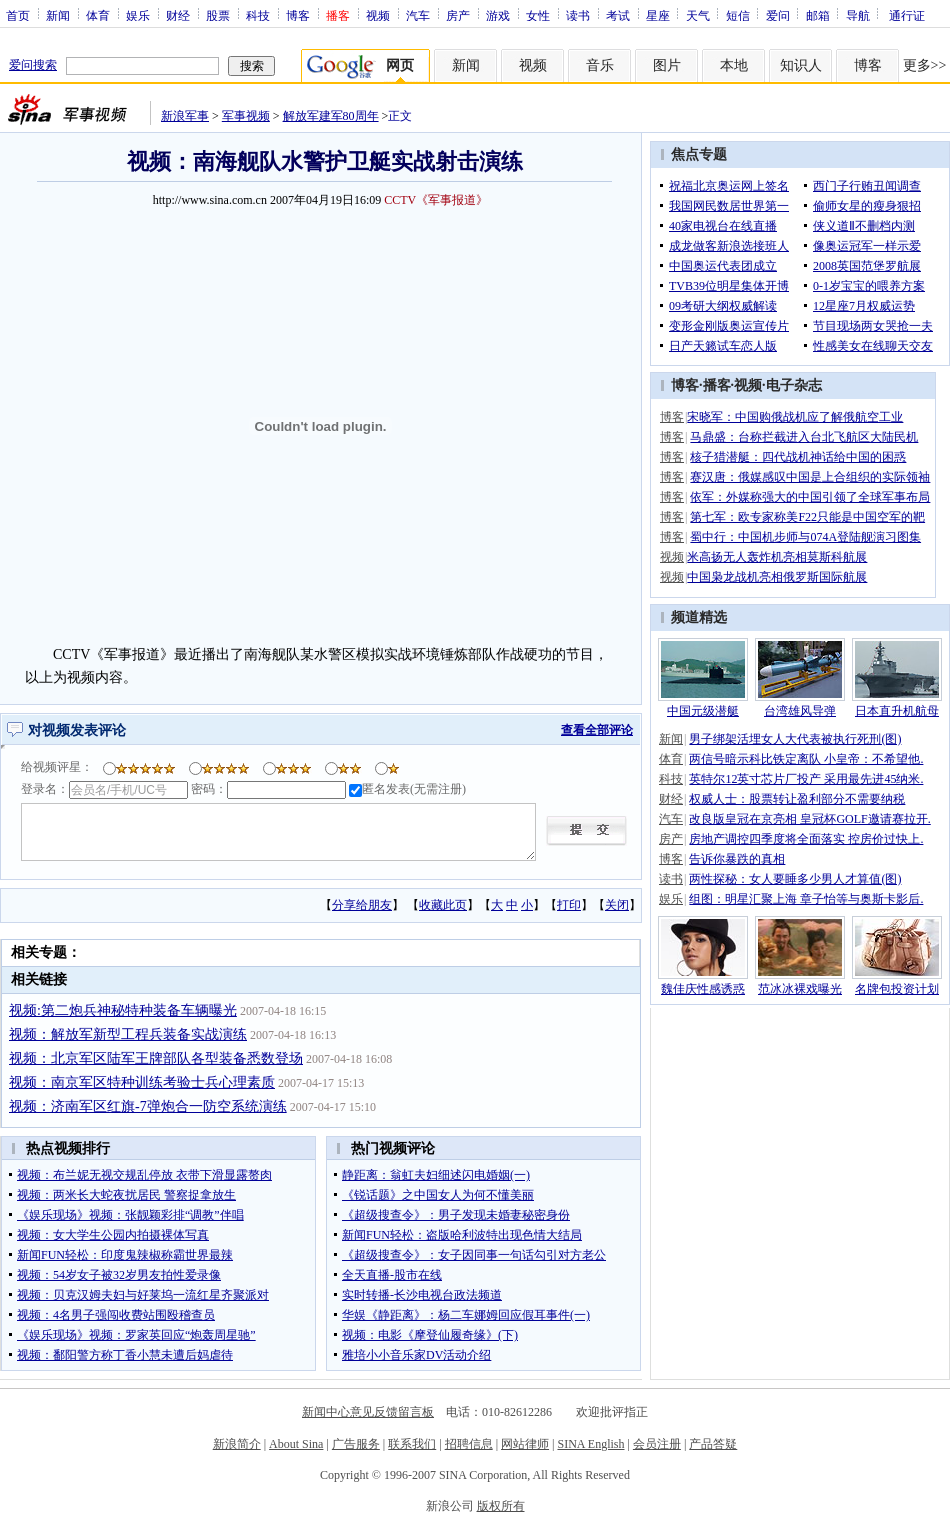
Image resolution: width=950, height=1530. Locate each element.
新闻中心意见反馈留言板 (368, 1412)
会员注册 (657, 1444)
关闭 (617, 905)
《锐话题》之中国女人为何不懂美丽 (438, 1195)
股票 (218, 15)
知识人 (801, 65)
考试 (618, 15)
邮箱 (818, 15)
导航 (858, 15)
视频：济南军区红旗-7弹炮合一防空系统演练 (148, 1106)
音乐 (600, 65)
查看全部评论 (597, 730)
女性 (538, 15)
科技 (258, 15)
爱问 (778, 15)
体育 (98, 15)
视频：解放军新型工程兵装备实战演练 (128, 1034)
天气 (698, 15)
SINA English (590, 1444)
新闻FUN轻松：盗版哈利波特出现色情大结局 (462, 1235)
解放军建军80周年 (331, 116)
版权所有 (501, 1506)
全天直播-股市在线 (392, 1275)
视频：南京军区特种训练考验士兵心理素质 (142, 1082)
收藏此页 (443, 905)
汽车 (418, 15)
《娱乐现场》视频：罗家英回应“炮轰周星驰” (136, 1335)
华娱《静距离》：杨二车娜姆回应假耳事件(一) (466, 1315)
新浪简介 (237, 1444)
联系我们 (412, 1444)
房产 (458, 15)
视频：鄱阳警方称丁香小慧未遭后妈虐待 (125, 1355)
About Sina (296, 1444)
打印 (569, 905)
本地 (734, 65)
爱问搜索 (33, 65)
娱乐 (138, 15)
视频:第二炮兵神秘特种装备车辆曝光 (123, 1010)
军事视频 (246, 116)
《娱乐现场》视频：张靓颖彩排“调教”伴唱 (130, 1215)
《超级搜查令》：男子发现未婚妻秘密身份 (456, 1215)
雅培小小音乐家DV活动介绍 (416, 1355)
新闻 (58, 15)
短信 (738, 15)
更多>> (925, 65)
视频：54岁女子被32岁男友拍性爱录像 (119, 1275)
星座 (658, 15)
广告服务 (356, 1444)
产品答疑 (713, 1444)
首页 (18, 15)
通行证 (907, 15)
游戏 (498, 15)
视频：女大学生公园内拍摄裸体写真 (113, 1235)
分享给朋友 (362, 905)
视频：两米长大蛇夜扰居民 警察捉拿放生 (126, 1195)
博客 (298, 15)
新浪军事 (185, 116)
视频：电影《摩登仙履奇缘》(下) (430, 1335)
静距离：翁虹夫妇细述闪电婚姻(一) (436, 1175)
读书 (578, 15)
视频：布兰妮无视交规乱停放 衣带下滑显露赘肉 (144, 1175)
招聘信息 (469, 1444)
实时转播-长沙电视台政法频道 (422, 1295)
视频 (378, 15)
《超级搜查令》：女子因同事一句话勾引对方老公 (474, 1255)
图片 (667, 65)
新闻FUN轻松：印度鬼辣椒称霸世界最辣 (125, 1255)
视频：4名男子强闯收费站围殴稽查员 (116, 1315)
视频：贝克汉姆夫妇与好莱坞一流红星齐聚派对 (143, 1295)
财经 (178, 15)
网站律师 (525, 1444)
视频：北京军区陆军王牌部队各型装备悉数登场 (156, 1058)
